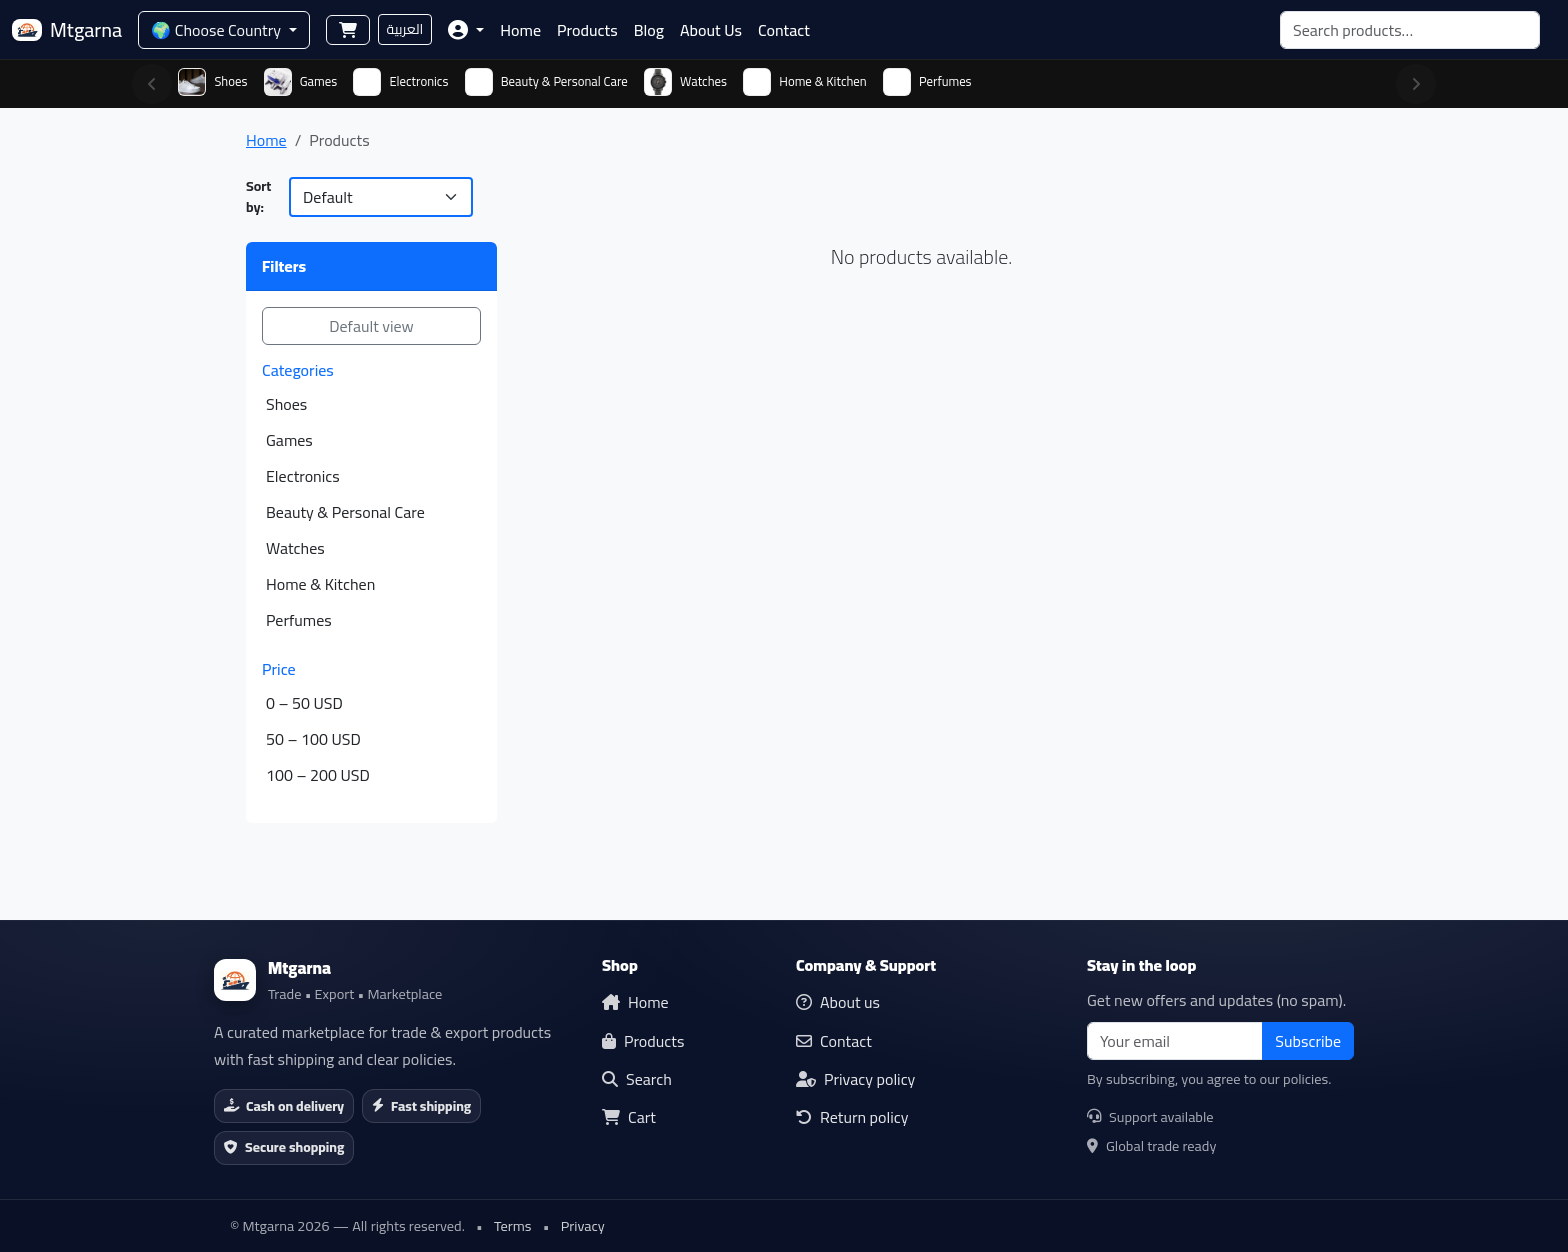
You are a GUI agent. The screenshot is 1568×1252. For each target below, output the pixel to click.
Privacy (583, 1225)
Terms (513, 1225)
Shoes (286, 404)
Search (637, 1079)
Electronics (303, 476)
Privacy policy (855, 1079)
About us (838, 1002)
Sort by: (258, 197)
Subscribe (1308, 1041)
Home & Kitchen (320, 584)
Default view (371, 326)
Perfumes (299, 620)
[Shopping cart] (348, 30)
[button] (466, 30)
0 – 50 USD (304, 703)
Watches (295, 548)
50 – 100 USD (313, 739)
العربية (405, 29)
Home (520, 30)
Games (289, 440)
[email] (1175, 1041)
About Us (711, 30)
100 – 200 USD (318, 775)
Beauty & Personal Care (345, 512)
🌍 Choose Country (217, 30)
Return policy (852, 1117)
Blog (649, 30)
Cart (629, 1117)
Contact (784, 30)
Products (587, 30)
